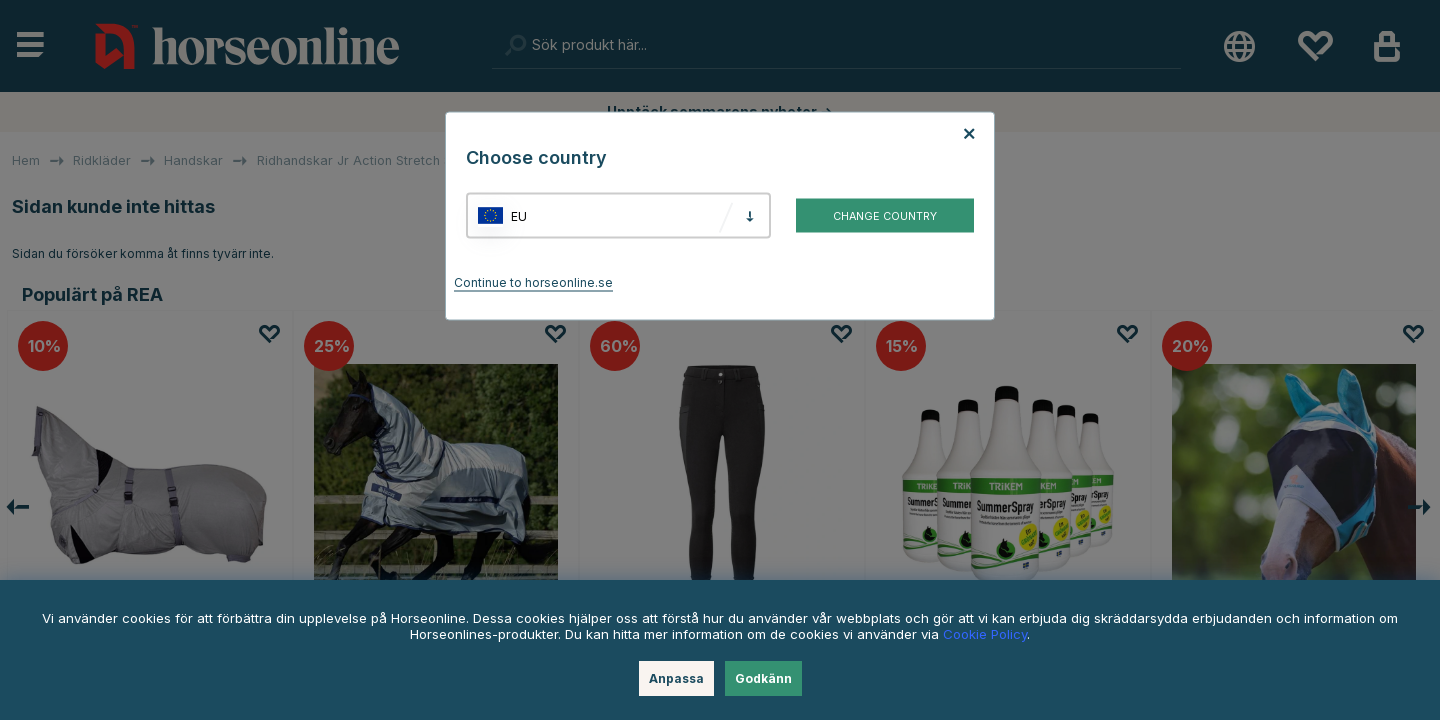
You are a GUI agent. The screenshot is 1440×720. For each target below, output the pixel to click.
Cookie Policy (985, 634)
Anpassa (676, 678)
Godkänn (763, 678)
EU (519, 215)
